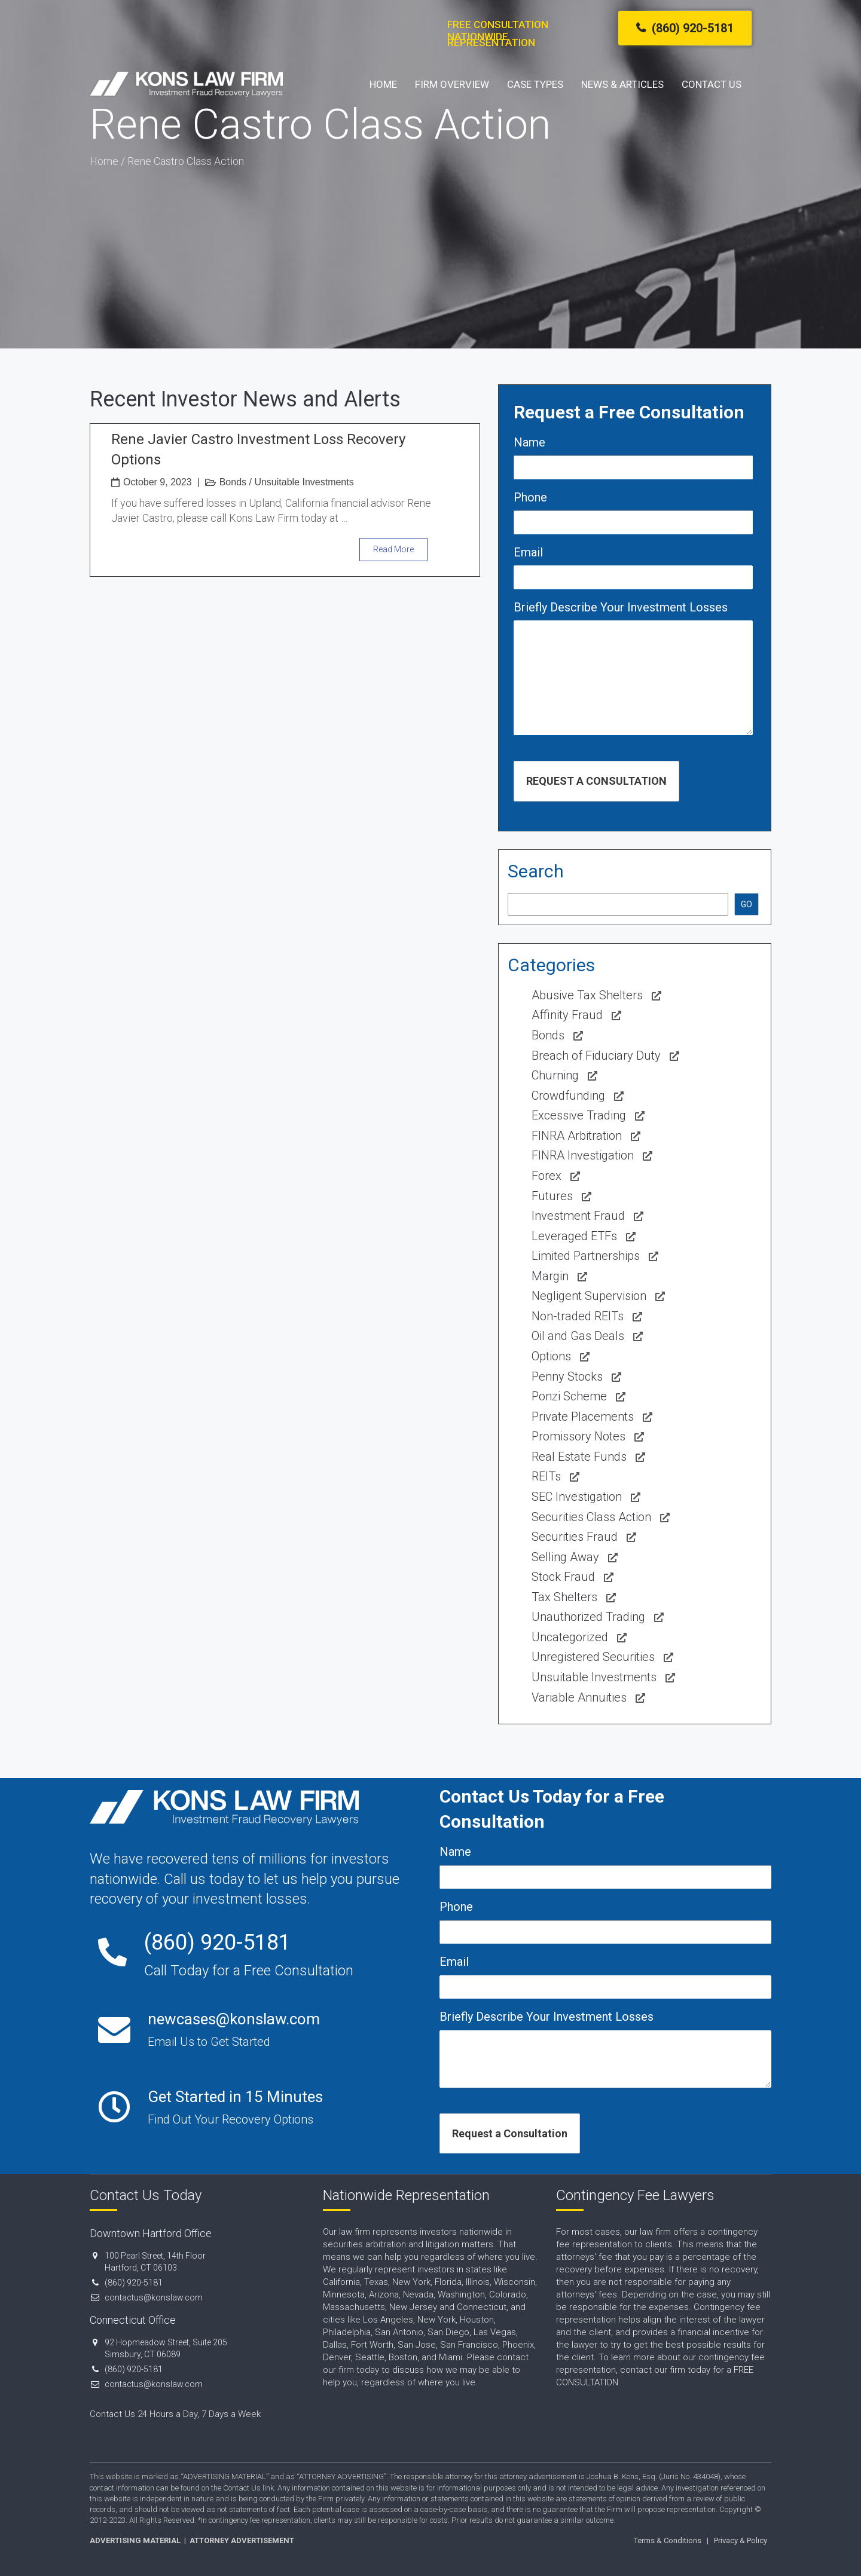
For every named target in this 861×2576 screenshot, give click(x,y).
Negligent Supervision (589, 1296)
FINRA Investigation (583, 1155)
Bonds (232, 482)
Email (528, 552)
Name (529, 442)
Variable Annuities (579, 1697)
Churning (555, 1075)
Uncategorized (570, 1637)
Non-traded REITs (578, 1316)
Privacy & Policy (740, 2540)
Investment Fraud (578, 1216)
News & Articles (622, 84)
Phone (530, 497)
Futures (552, 1196)
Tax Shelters (564, 1597)
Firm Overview (452, 84)
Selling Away (565, 1557)
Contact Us (711, 84)
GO (746, 904)
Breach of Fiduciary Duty (596, 1055)
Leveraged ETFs (574, 1236)
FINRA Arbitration (577, 1135)
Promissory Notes (578, 1436)
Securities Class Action (591, 1517)
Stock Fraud (563, 1577)
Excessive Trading (579, 1115)
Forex (546, 1175)
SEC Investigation (577, 1496)
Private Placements (583, 1416)
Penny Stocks (567, 1376)
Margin (550, 1276)
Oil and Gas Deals (578, 1336)
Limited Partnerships (586, 1256)
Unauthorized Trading (588, 1617)
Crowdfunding (568, 1095)
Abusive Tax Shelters (587, 995)
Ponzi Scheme (569, 1396)
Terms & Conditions (667, 2540)
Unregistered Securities (593, 1657)
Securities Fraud (575, 1536)
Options (551, 1356)
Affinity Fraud (567, 1015)
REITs (546, 1476)
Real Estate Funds (579, 1456)
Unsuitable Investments (303, 482)
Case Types (535, 84)
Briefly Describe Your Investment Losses (621, 607)
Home (383, 84)
